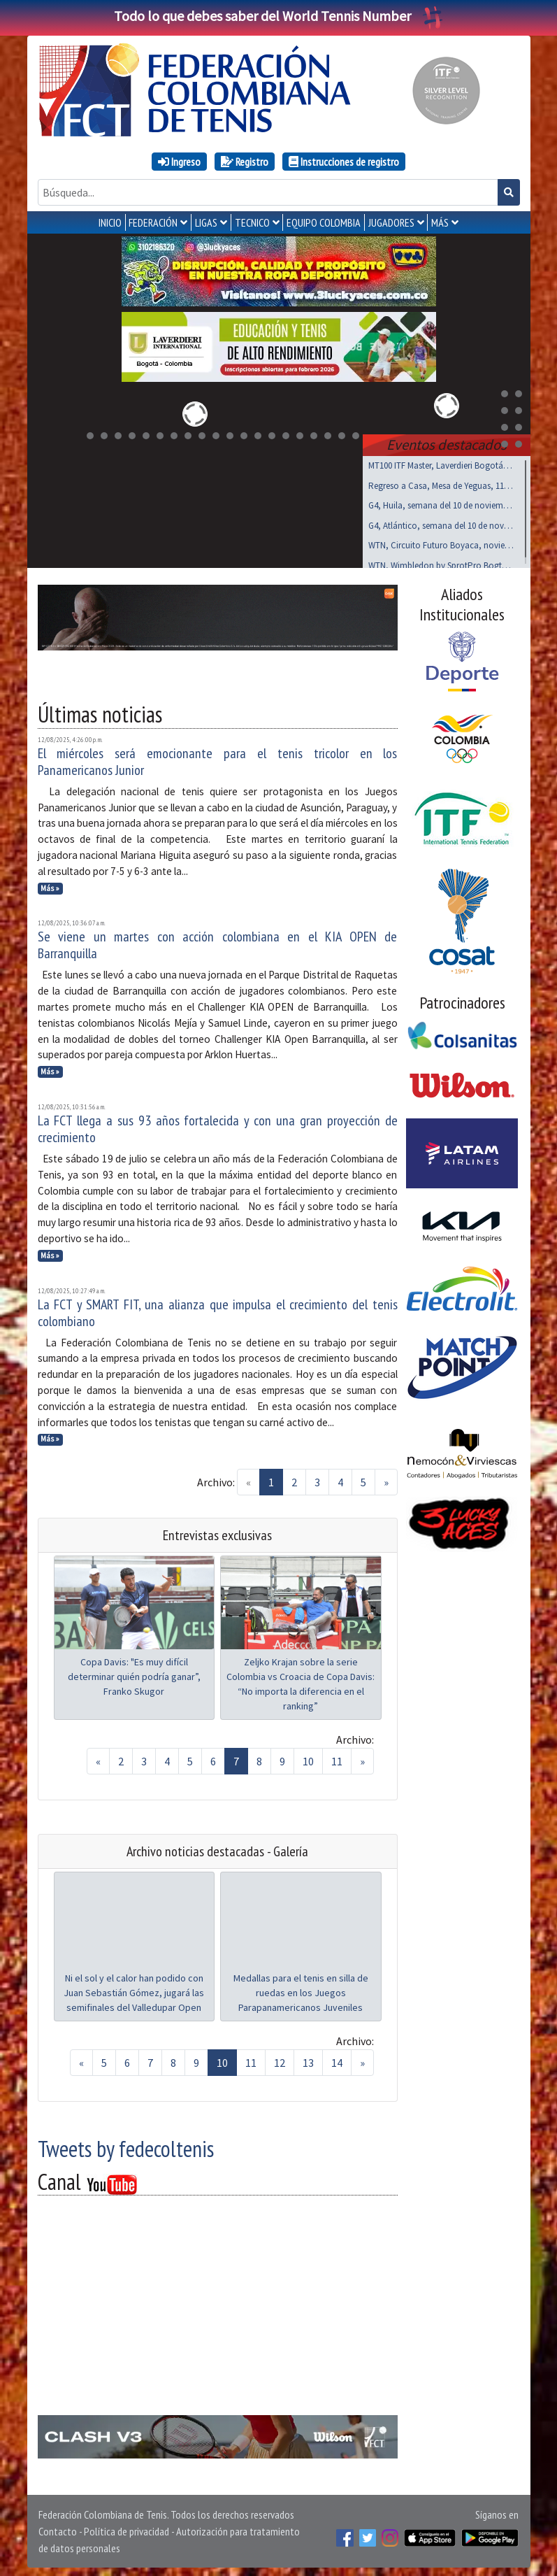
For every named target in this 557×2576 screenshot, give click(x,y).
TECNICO (252, 222)
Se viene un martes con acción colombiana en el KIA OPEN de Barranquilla (218, 942)
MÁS (440, 222)
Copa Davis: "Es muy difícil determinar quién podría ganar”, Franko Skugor (134, 1674)
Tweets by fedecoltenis (126, 2146)
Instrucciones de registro (344, 162)
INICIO (110, 222)
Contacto (57, 2528)
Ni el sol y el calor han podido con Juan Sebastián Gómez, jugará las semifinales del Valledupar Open (134, 1990)
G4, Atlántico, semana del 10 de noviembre (441, 523)
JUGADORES (391, 222)
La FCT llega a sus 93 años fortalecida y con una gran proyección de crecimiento (218, 1126)
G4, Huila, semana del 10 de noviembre (441, 502)
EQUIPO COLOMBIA (324, 222)
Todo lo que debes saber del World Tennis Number (279, 15)
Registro (244, 162)
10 (308, 1758)
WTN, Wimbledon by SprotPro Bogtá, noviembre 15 (441, 563)
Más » (50, 885)
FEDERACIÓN (153, 222)
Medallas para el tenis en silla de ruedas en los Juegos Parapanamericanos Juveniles (300, 1990)
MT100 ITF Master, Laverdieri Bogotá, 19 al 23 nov (441, 463)
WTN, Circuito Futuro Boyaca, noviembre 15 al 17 (441, 542)
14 (336, 2060)
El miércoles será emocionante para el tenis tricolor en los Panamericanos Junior (218, 758)
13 (308, 2060)
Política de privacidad (126, 2528)
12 (279, 2060)
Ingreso (179, 162)
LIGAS (206, 222)
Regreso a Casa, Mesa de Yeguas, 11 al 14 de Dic (441, 483)
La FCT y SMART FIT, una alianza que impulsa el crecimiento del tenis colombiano (218, 1310)
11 (336, 1758)
